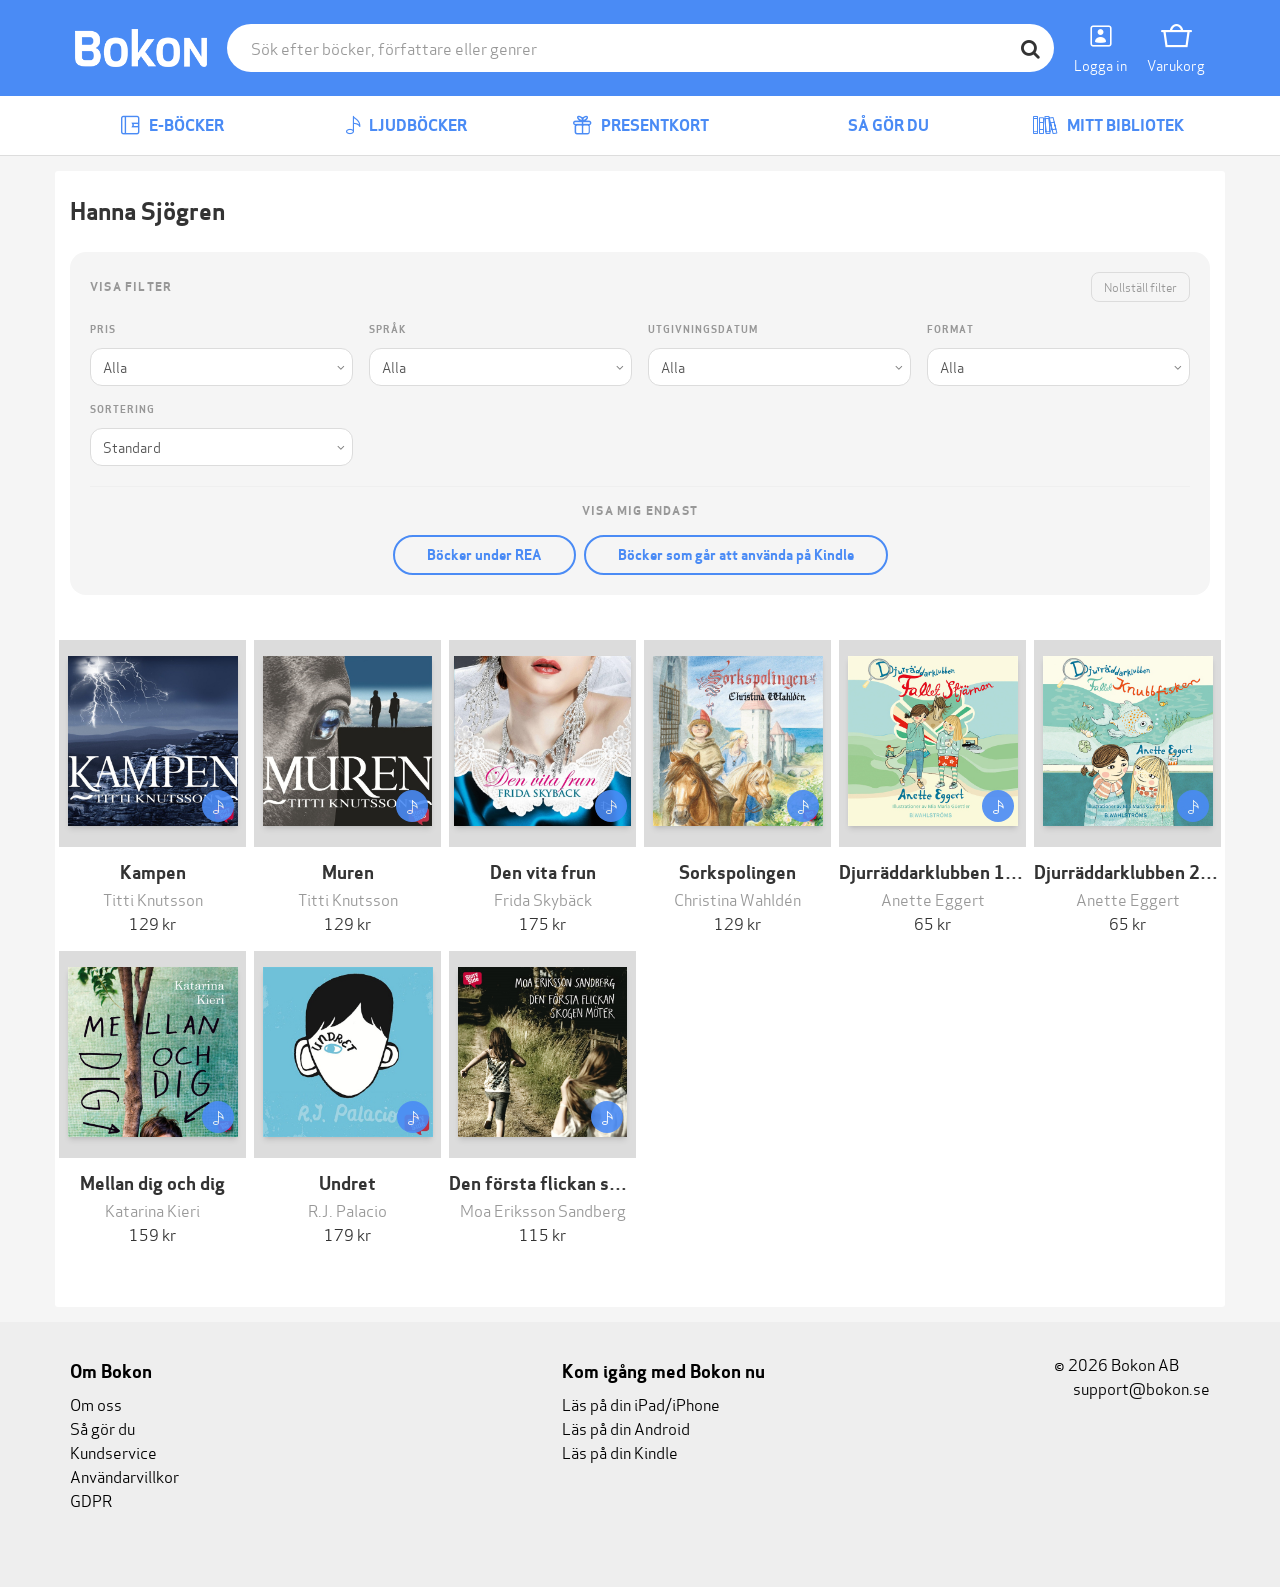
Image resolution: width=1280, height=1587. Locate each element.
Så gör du (874, 125)
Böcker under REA (484, 555)
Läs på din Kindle (620, 1451)
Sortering (122, 409)
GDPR (91, 1499)
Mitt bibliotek (1108, 125)
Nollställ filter (1140, 286)
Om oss (96, 1403)
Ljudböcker (406, 125)
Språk (387, 329)
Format (950, 329)
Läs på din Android (626, 1427)
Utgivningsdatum (703, 329)
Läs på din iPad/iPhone (641, 1403)
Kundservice (113, 1451)
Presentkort (640, 125)
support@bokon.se (1132, 1387)
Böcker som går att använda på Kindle (736, 555)
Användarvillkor (124, 1475)
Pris (103, 329)
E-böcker (172, 125)
